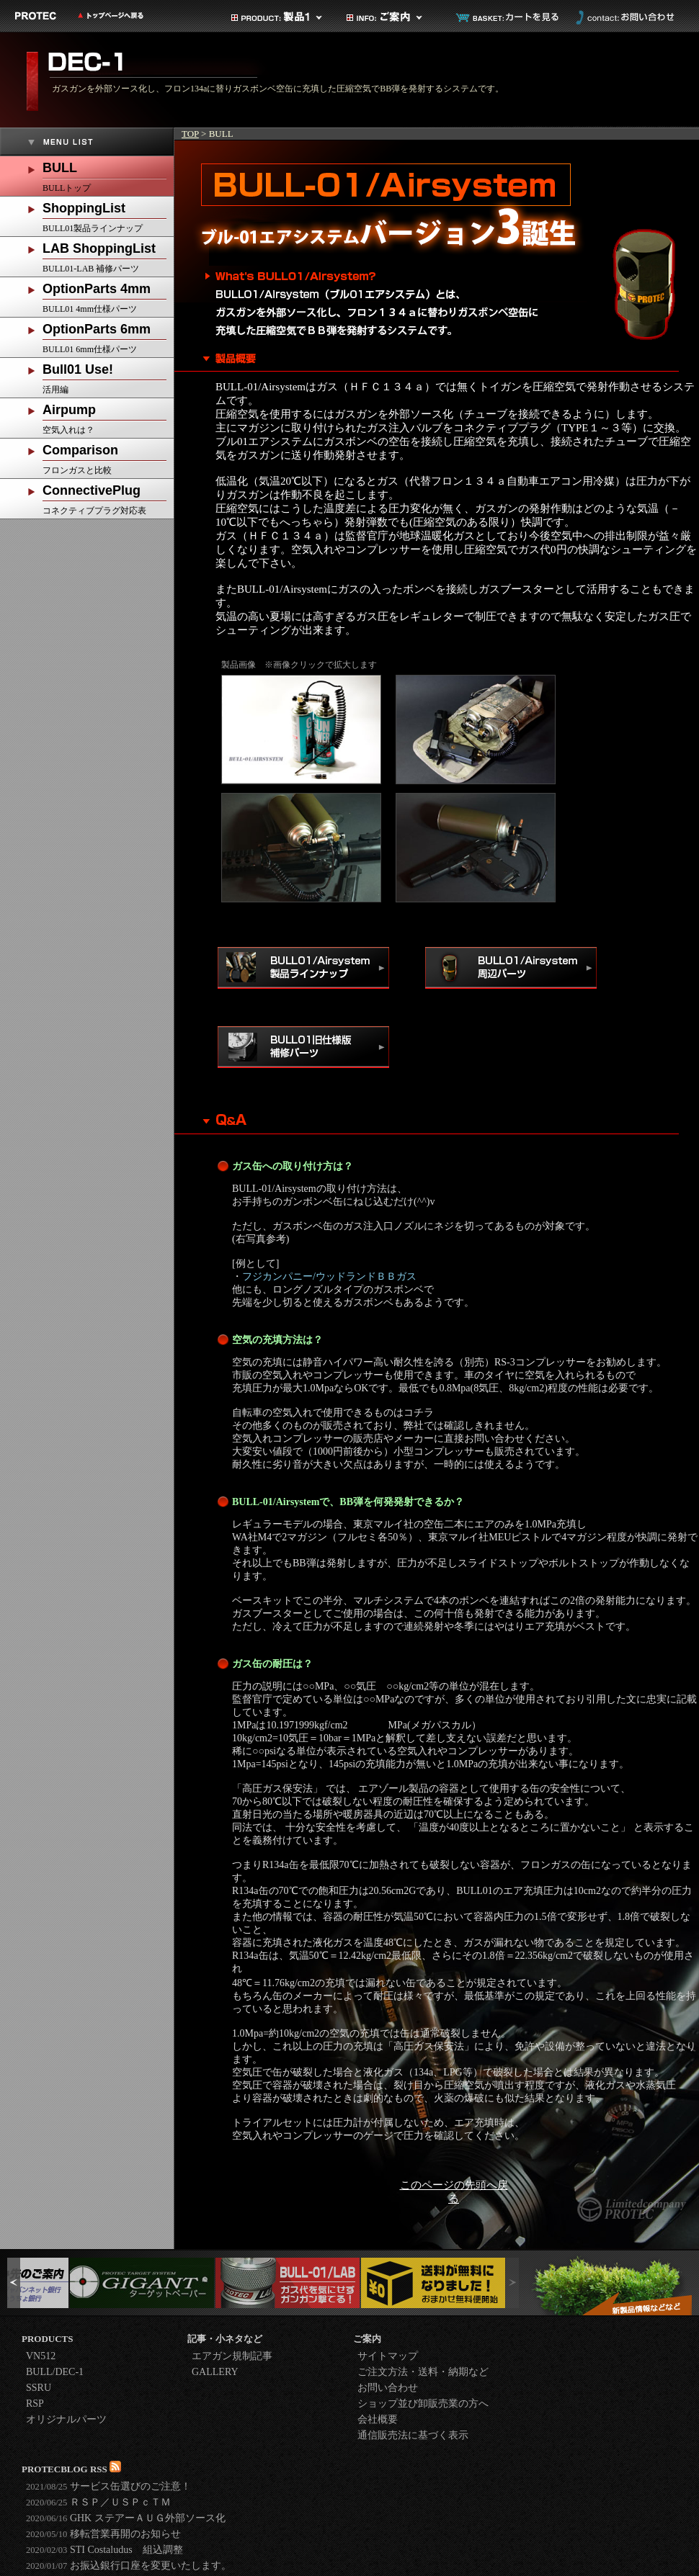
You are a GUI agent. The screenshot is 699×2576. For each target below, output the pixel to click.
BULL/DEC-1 (55, 2371)
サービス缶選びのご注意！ (108, 2486)
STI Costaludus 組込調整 (104, 2549)
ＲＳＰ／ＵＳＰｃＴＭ (98, 2502)
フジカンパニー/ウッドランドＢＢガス (329, 1276)
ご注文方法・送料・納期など (423, 2371)
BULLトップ (108, 174)
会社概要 (377, 2419)
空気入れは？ (108, 416)
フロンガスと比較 (108, 457)
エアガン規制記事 (232, 2356)
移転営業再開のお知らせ (103, 2533)
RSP (35, 2403)
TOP (190, 133)
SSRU (38, 2387)
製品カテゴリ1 (277, 17)
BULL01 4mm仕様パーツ (108, 295)
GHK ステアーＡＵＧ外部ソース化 (126, 2518)
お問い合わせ (623, 17)
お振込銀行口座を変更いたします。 (128, 2565)
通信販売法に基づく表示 (412, 2435)
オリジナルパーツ (66, 2419)
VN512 (40, 2356)
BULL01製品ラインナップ (108, 215)
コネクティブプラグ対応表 (108, 497)
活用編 (108, 376)
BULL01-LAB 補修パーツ (108, 255)
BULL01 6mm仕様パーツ (108, 336)
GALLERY (215, 2371)
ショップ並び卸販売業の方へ (423, 2403)
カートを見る (508, 17)
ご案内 (393, 17)
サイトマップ (387, 2356)
